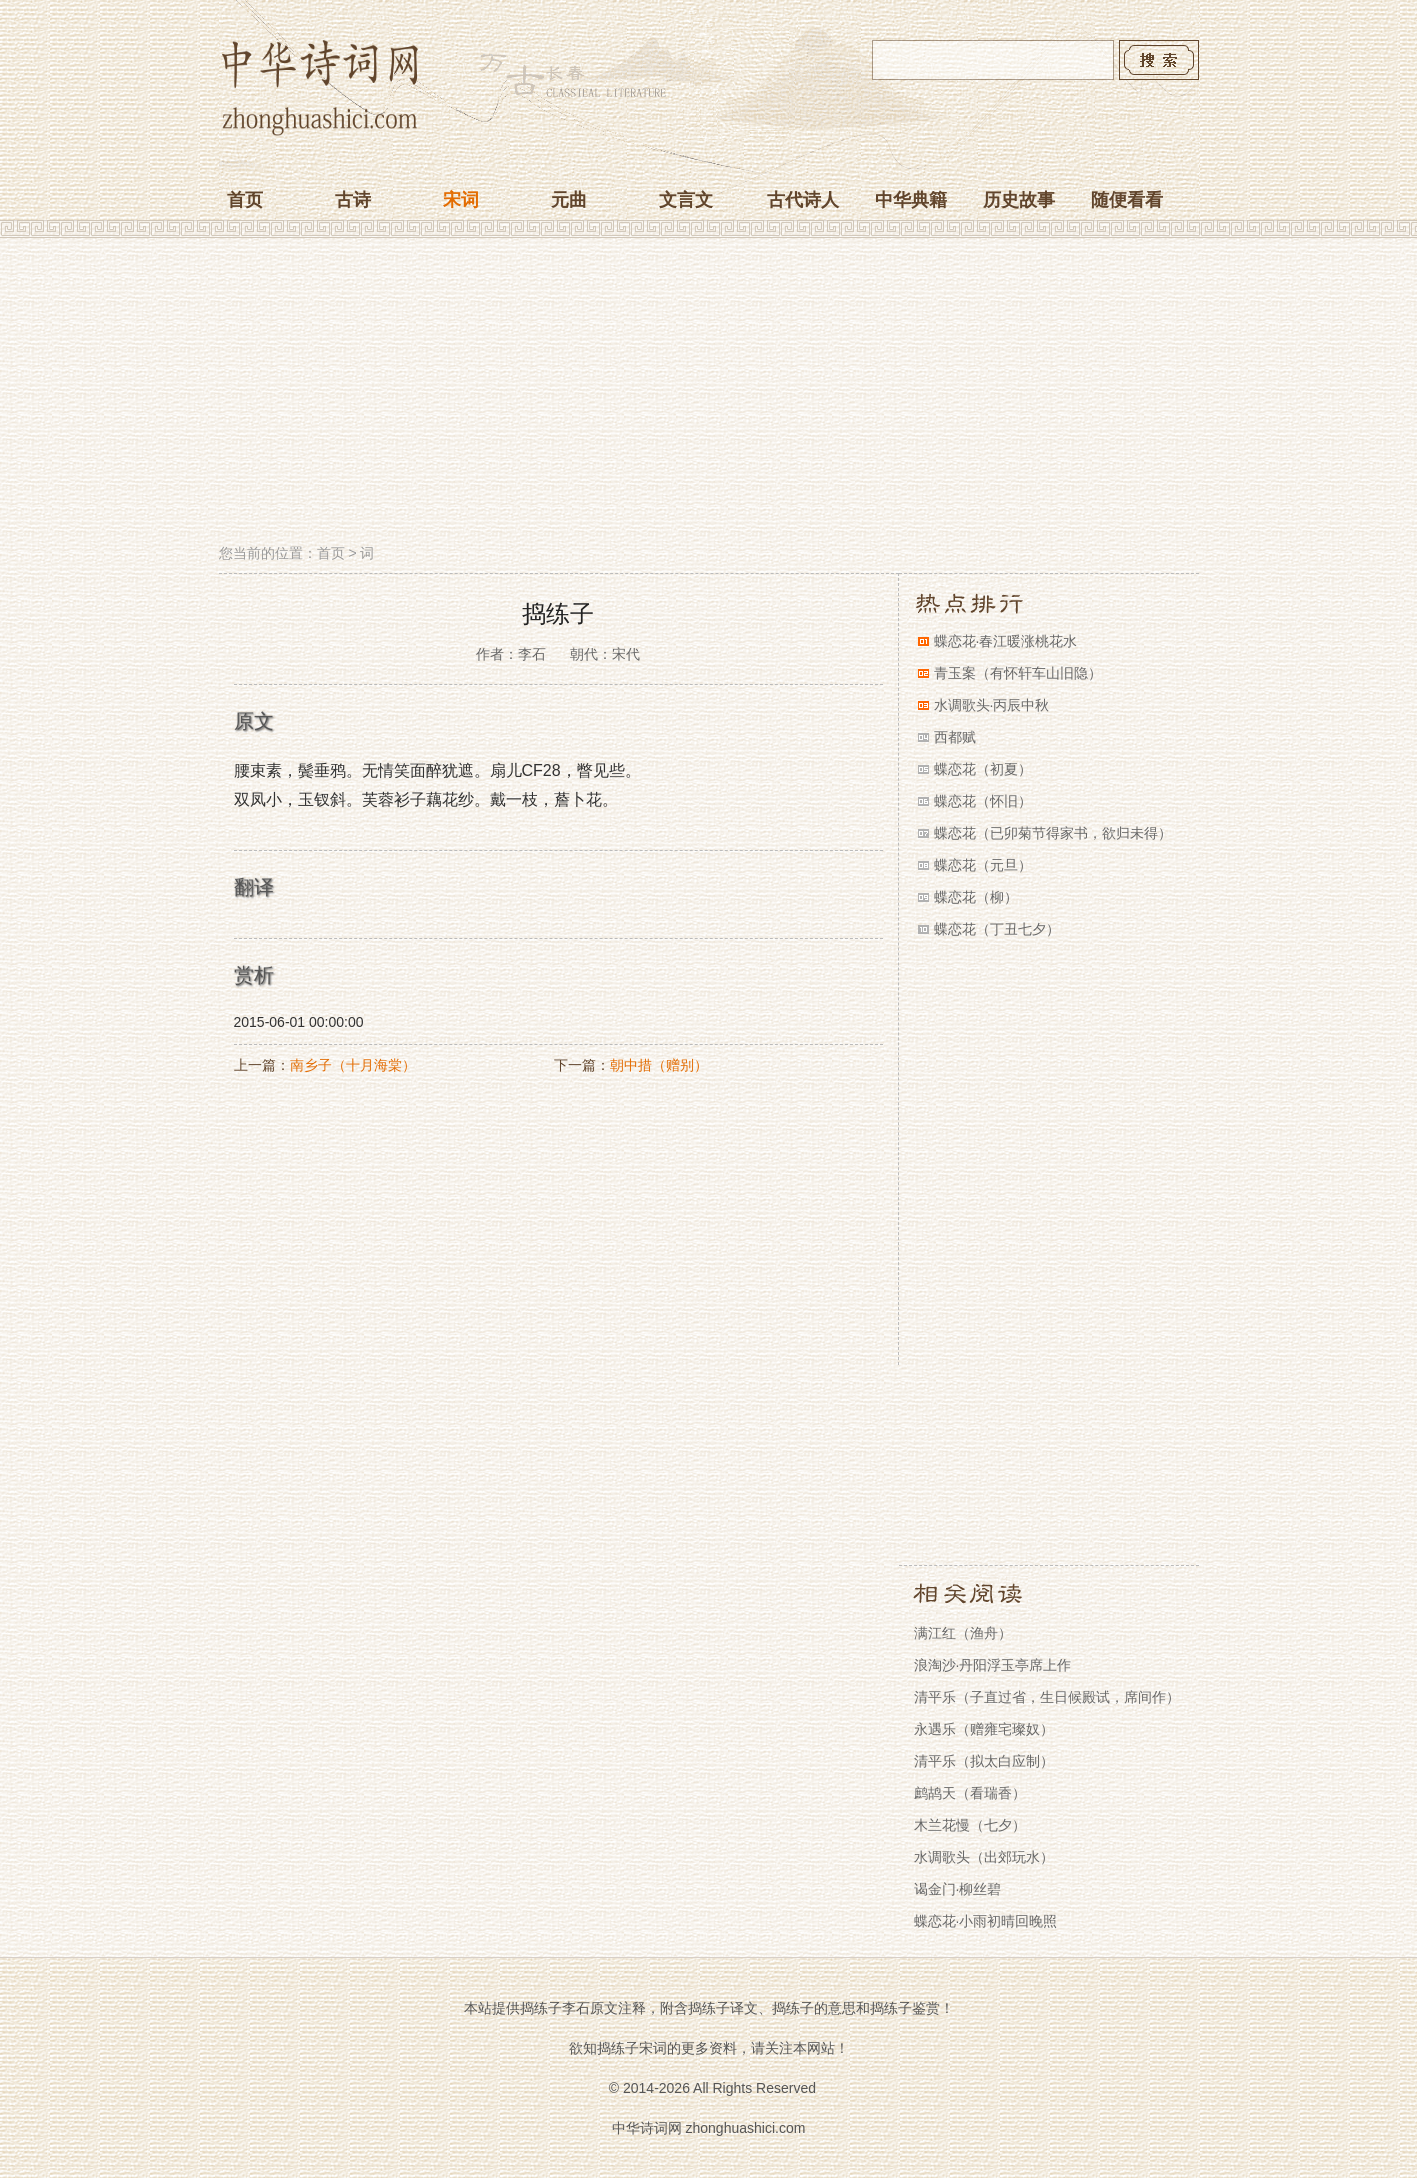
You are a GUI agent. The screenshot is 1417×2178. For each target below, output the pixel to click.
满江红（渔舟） (963, 1633)
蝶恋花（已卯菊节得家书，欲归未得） (1053, 833)
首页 (245, 200)
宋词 (461, 200)
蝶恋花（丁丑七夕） (997, 929)
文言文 (686, 200)
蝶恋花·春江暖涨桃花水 (1006, 641)
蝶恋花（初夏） (983, 769)
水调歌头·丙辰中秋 (992, 705)
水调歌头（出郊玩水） (984, 1857)
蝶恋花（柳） (976, 897)
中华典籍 (911, 200)
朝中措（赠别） (659, 1065)
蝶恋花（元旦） (983, 865)
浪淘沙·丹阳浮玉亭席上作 (993, 1665)
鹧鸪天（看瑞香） (970, 1793)
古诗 (353, 200)
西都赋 (955, 737)
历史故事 (1019, 200)
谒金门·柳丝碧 (958, 1889)
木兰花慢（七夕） (970, 1825)
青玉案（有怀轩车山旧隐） (1018, 673)
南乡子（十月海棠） (353, 1065)
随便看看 (1127, 200)
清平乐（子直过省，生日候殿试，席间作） (1047, 1697)
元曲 (569, 200)
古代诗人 (803, 200)
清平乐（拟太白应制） (984, 1761)
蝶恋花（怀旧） (983, 801)
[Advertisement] (709, 393)
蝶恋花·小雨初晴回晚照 (986, 1921)
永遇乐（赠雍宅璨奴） (984, 1729)
